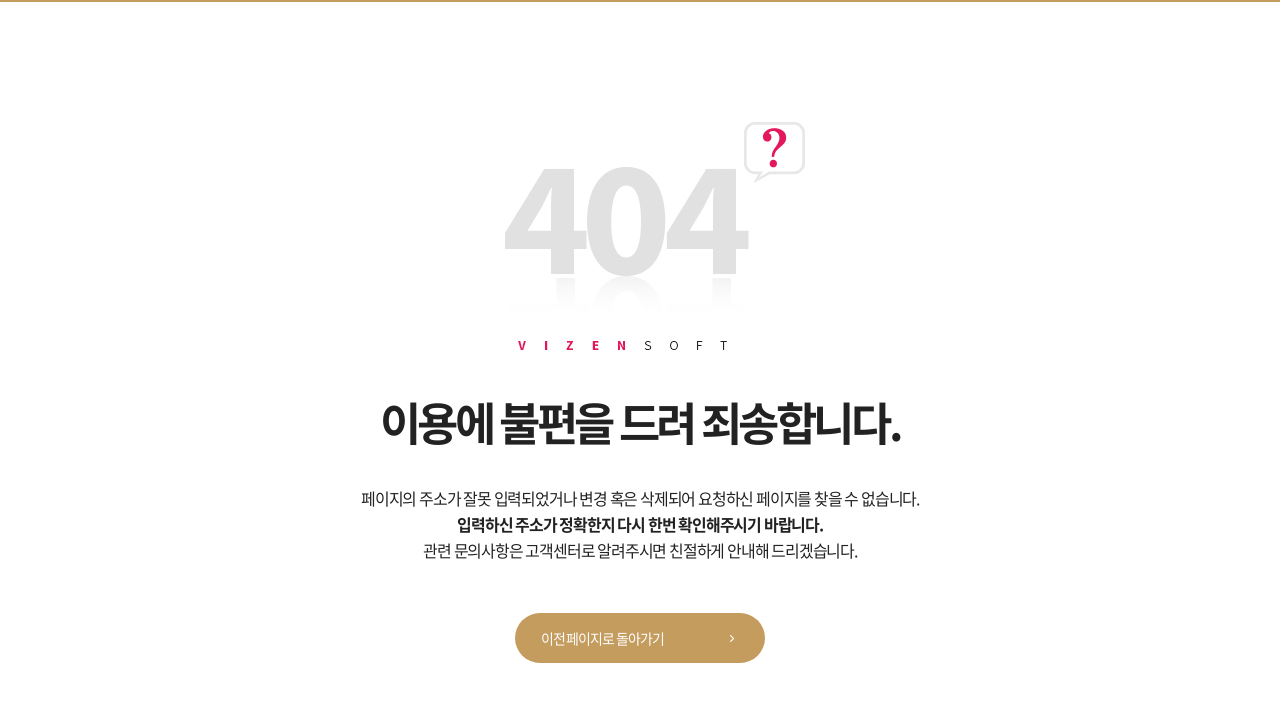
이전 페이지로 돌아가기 (644, 639)
